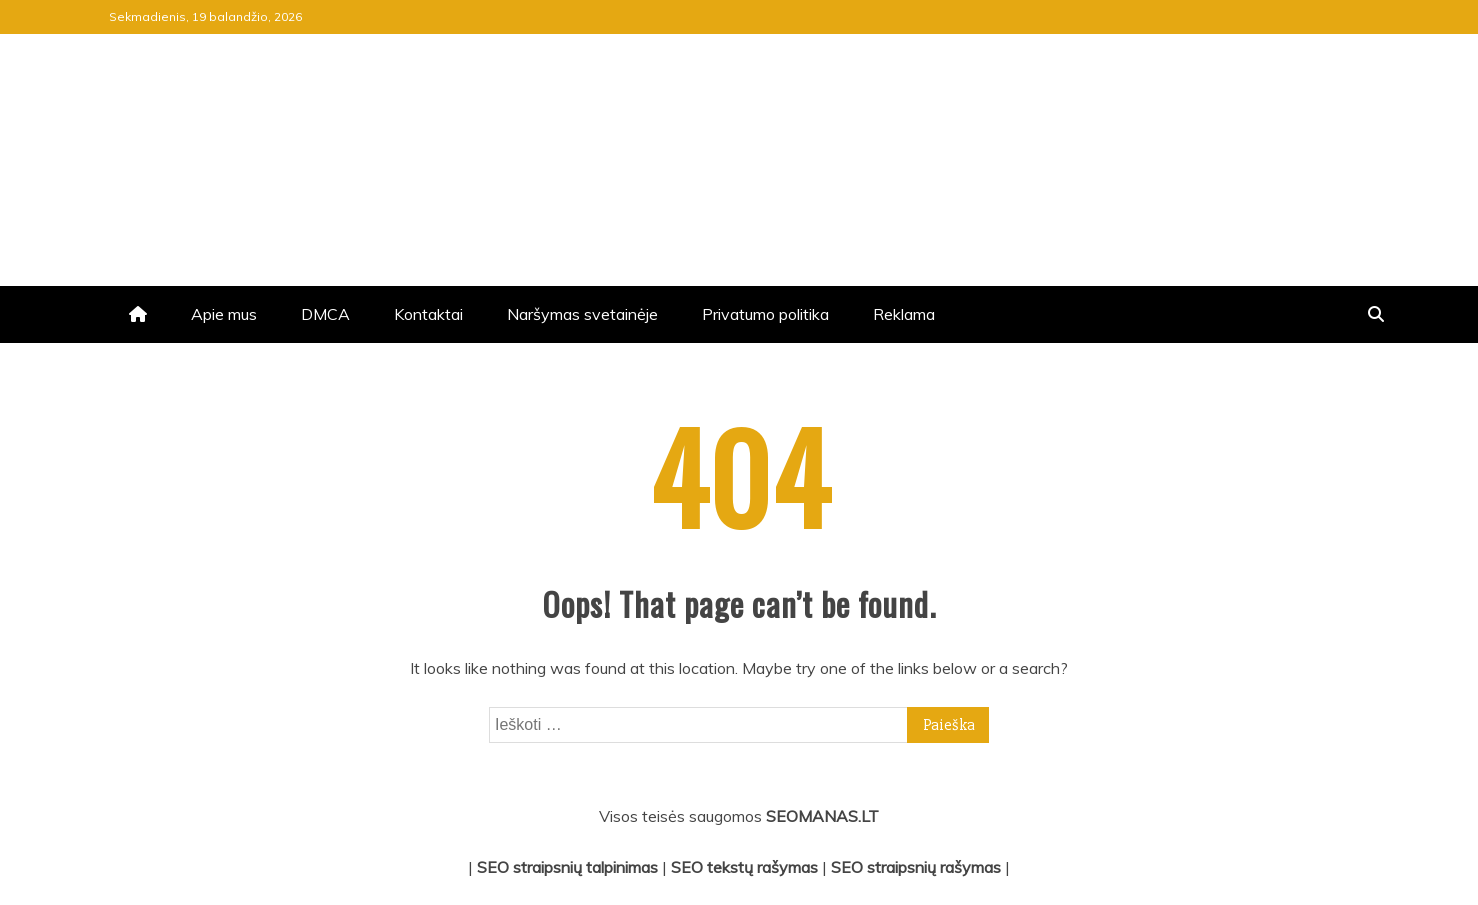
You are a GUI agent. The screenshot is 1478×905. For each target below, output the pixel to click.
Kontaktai (428, 314)
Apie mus (224, 314)
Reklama (904, 314)
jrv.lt (167, 114)
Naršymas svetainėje (582, 314)
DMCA (325, 314)
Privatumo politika (765, 314)
